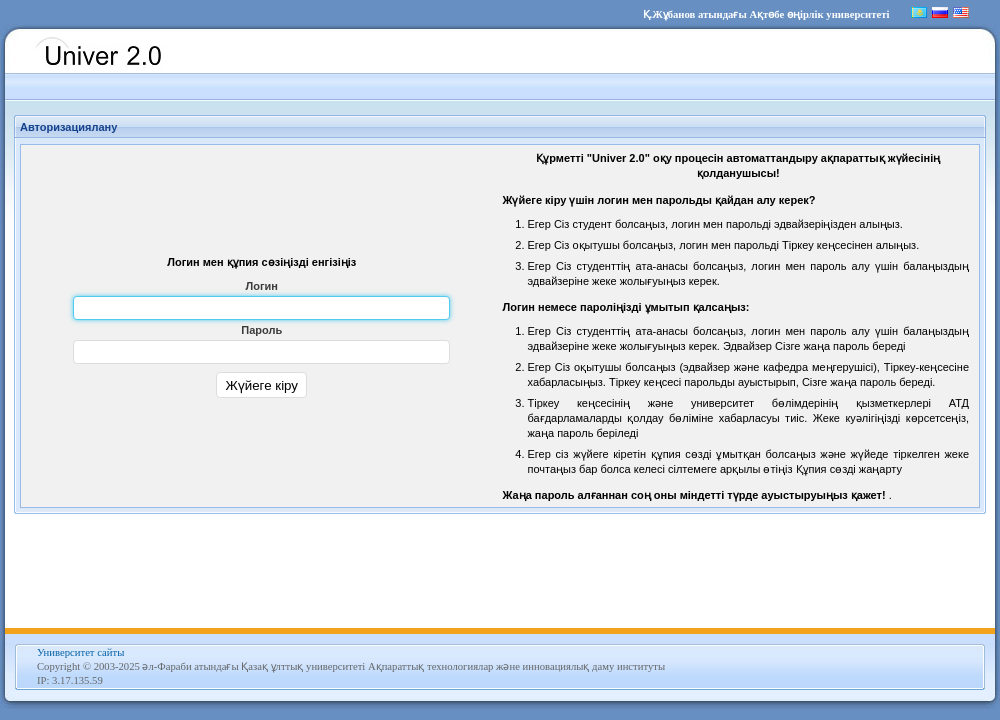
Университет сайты (80, 652)
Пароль (261, 330)
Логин (262, 286)
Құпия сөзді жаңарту (849, 469)
